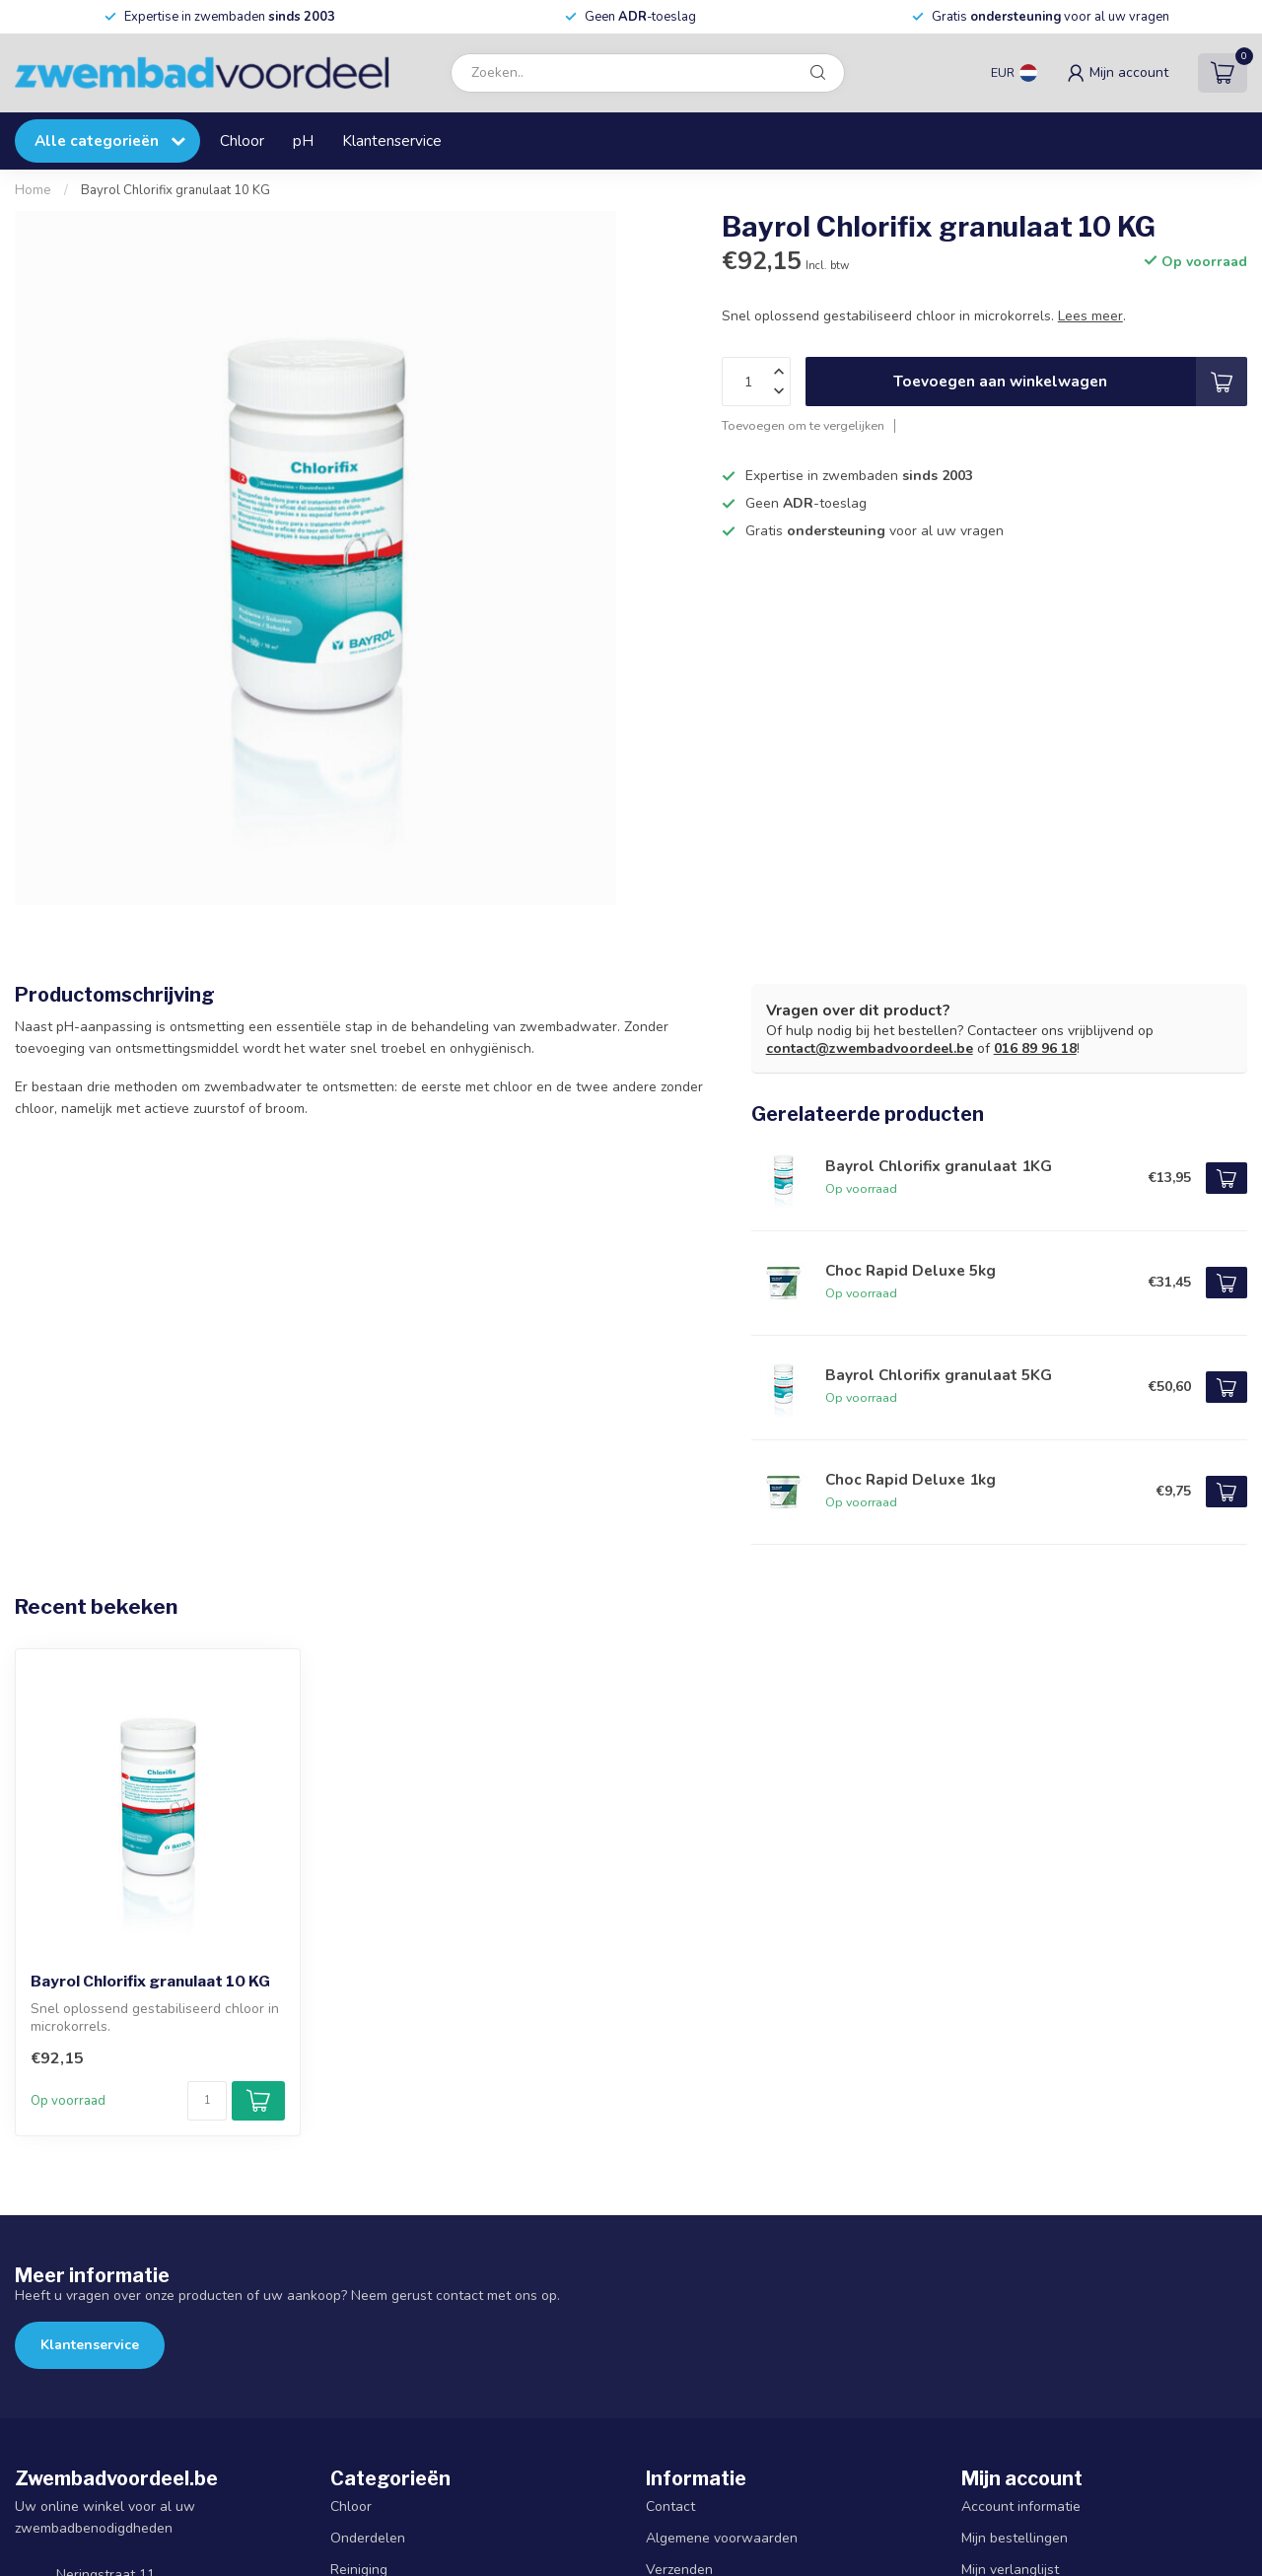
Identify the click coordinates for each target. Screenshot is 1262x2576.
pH (303, 140)
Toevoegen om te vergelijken (803, 425)
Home (33, 190)
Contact (670, 2506)
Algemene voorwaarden (722, 2538)
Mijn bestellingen (1014, 2538)
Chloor (242, 140)
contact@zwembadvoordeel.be (869, 1048)
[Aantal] (207, 2101)
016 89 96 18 (1035, 1048)
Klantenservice (392, 140)
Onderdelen (367, 2538)
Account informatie (1021, 2506)
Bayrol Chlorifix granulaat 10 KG (175, 190)
